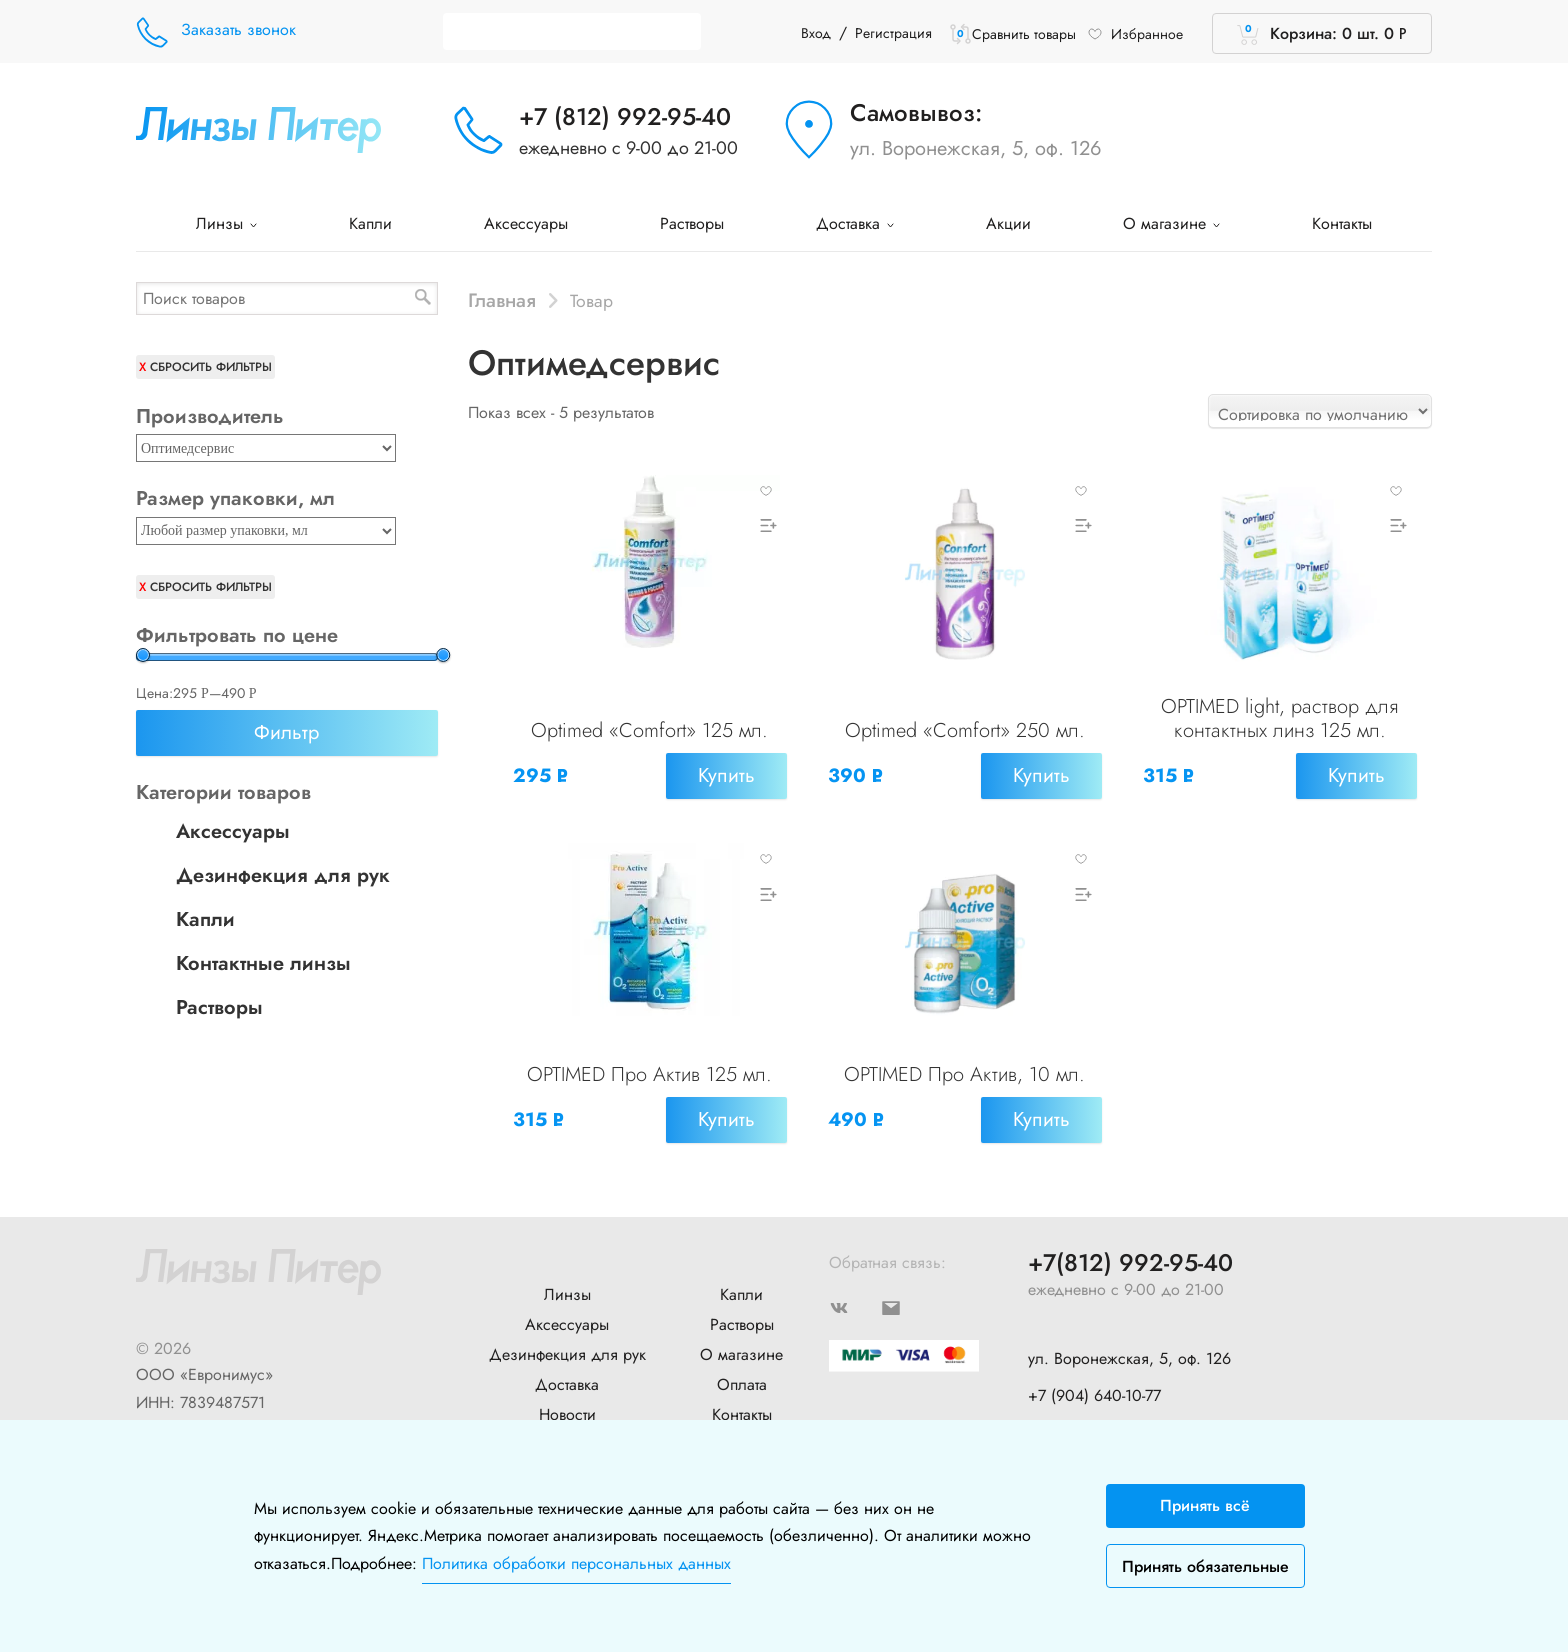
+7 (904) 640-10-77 (1094, 1390)
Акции (1008, 223)
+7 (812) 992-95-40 (625, 116)
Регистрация (893, 33)
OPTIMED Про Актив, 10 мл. (964, 1072)
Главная (502, 300)
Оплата (742, 1379)
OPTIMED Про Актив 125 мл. (649, 1072)
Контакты (1342, 223)
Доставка (855, 223)
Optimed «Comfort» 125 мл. (649, 730)
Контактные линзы (263, 963)
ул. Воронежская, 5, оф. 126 (976, 148)
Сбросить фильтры (211, 367)
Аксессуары (526, 223)
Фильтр (286, 732)
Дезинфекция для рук (283, 875)
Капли (370, 223)
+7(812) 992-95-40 (1130, 1258)
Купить (725, 775)
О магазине (1171, 223)
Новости (567, 1409)
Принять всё (1205, 1505)
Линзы (226, 223)
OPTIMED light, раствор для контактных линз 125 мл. (1279, 718)
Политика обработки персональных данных (576, 1563)
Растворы (692, 223)
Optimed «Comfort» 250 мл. (965, 730)
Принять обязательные (1205, 1566)
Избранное (1135, 34)
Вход (816, 33)
